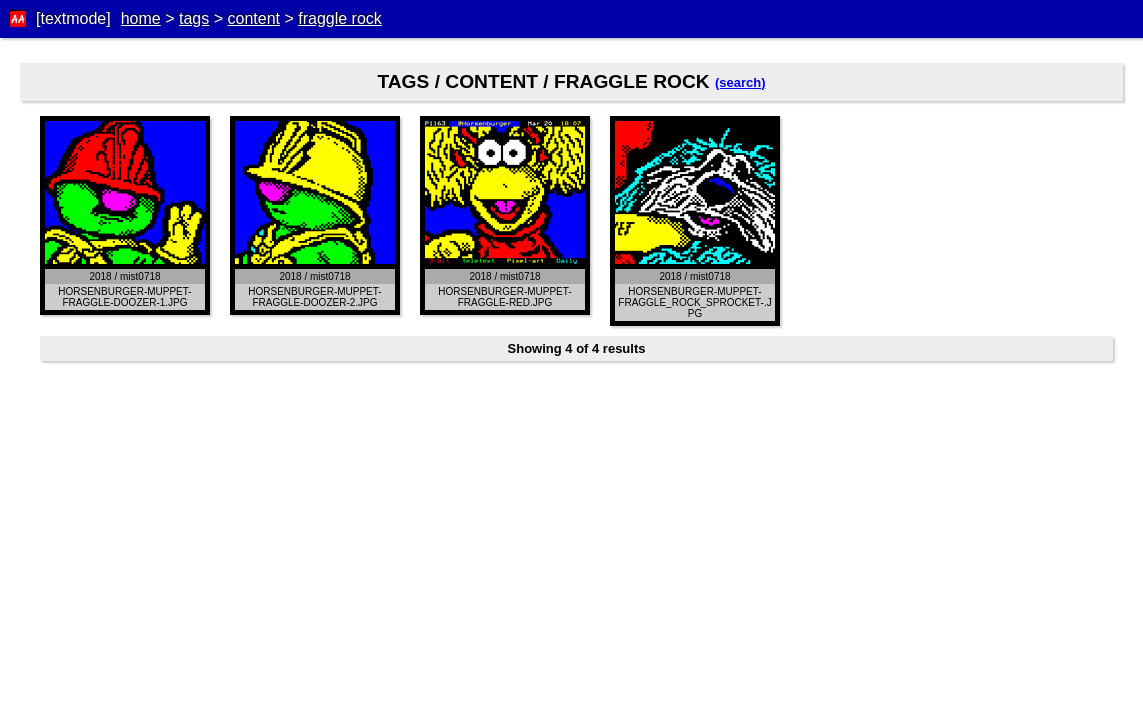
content (253, 18)
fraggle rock (340, 18)
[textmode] (73, 18)
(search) (740, 82)
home (141, 18)
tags (194, 18)
